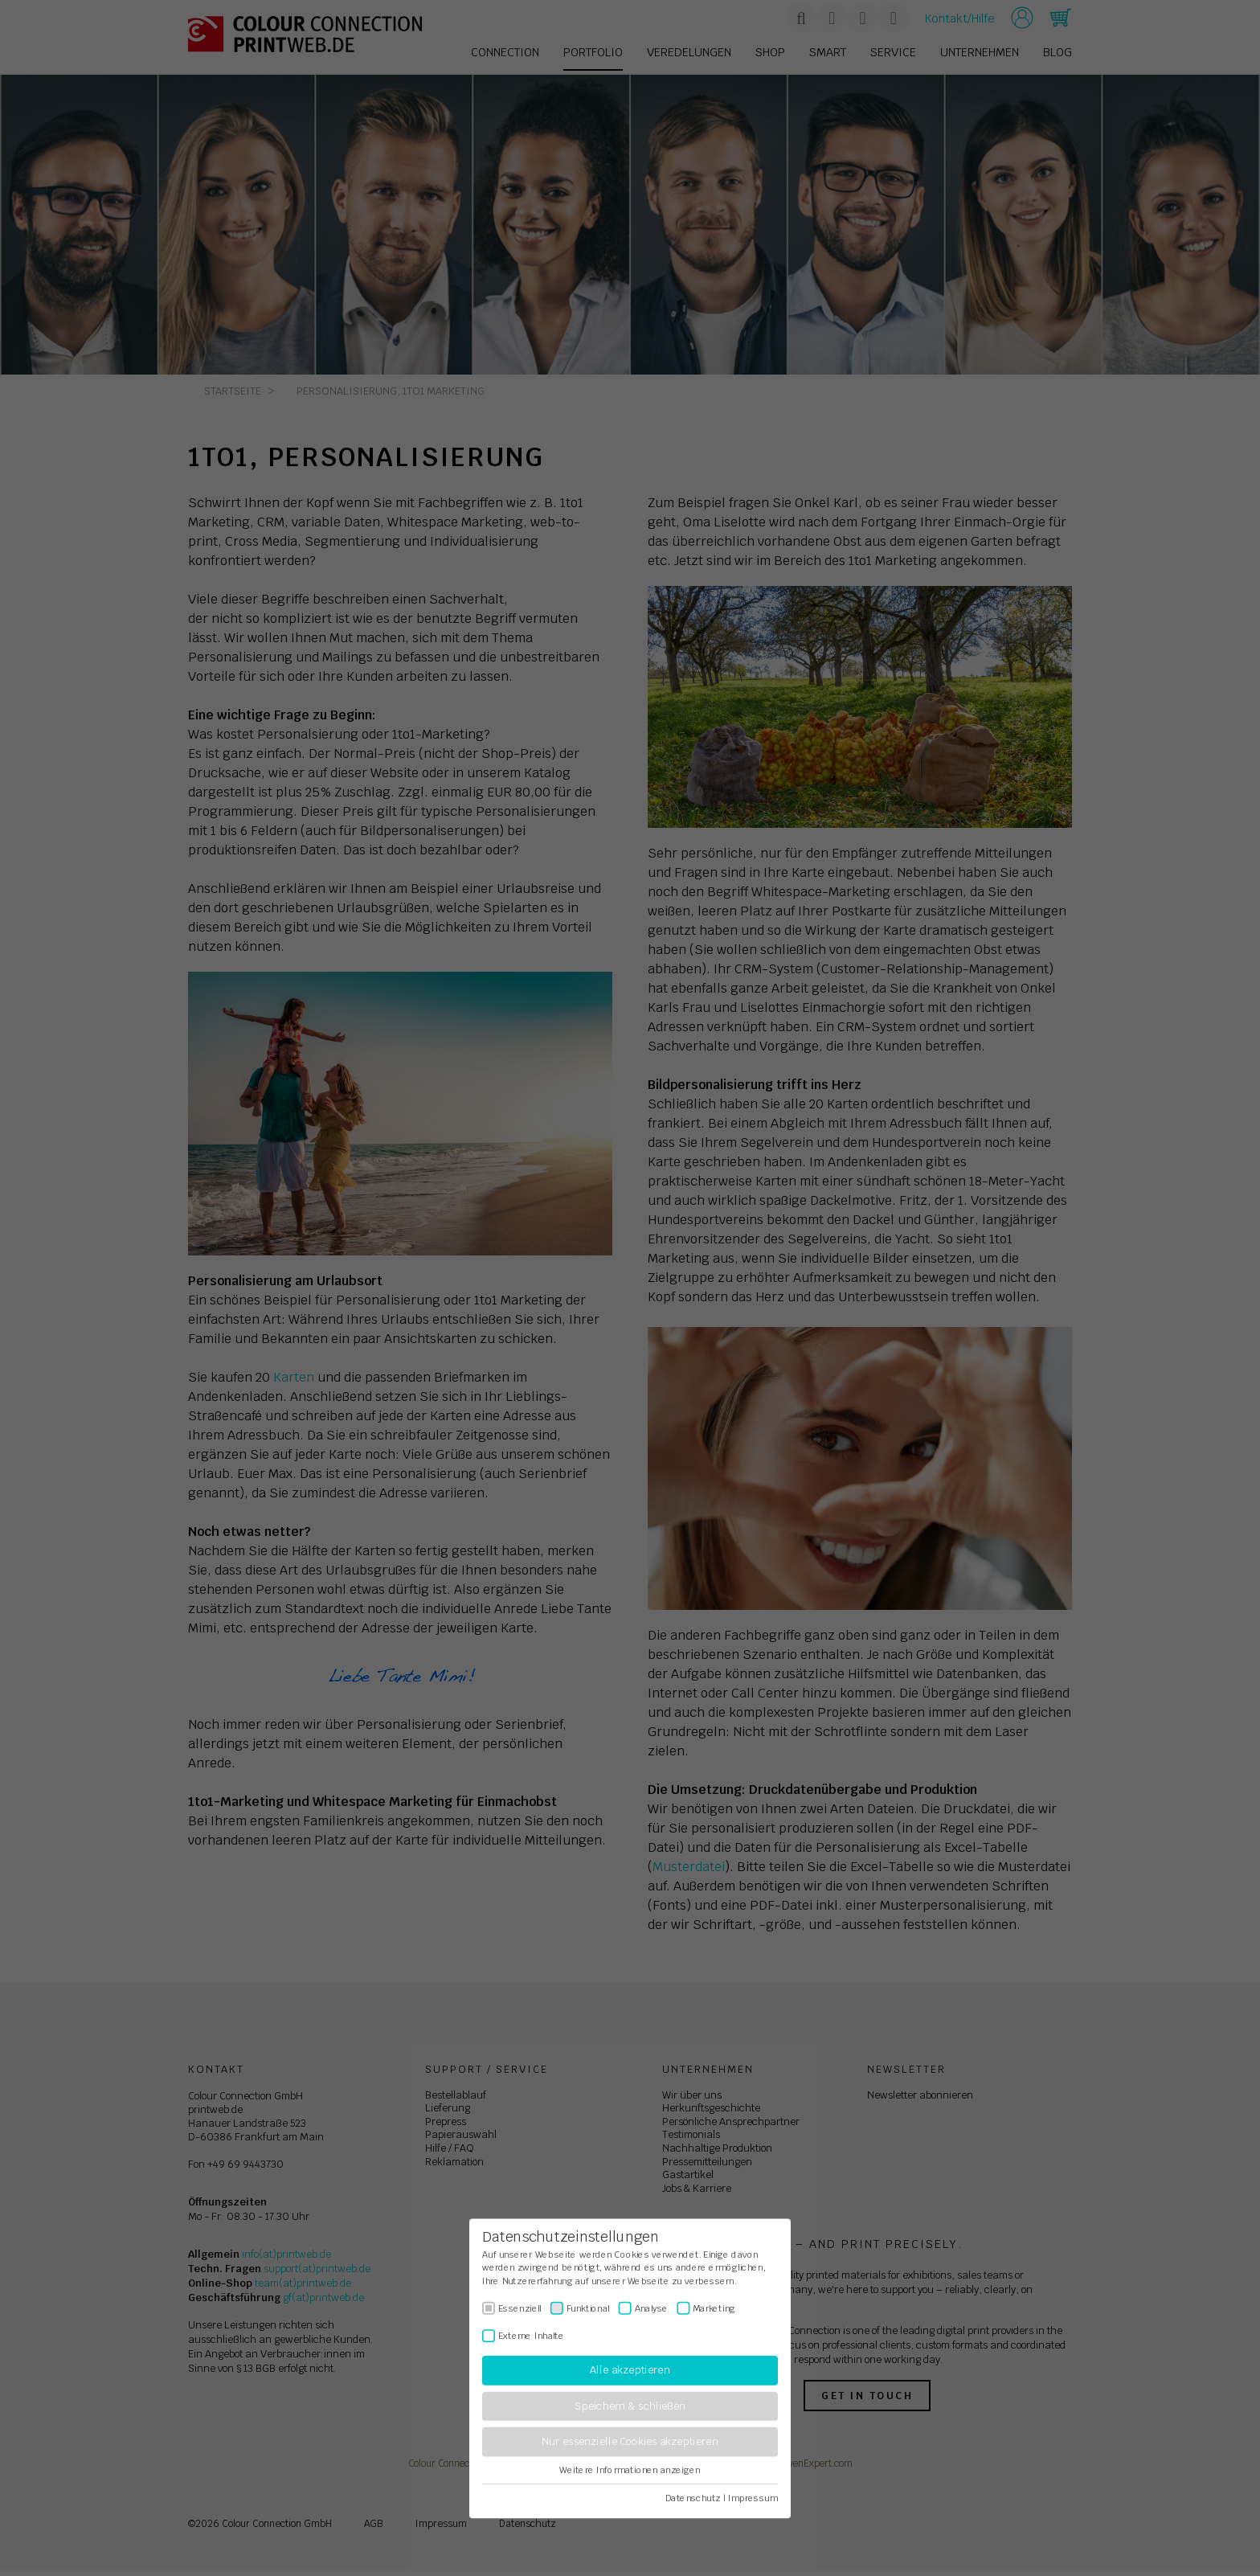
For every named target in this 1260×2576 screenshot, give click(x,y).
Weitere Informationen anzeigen (629, 2470)
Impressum (753, 2498)
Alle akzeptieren (629, 2370)
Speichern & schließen (630, 2406)
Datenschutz (693, 2498)
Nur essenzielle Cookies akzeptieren (630, 2442)
